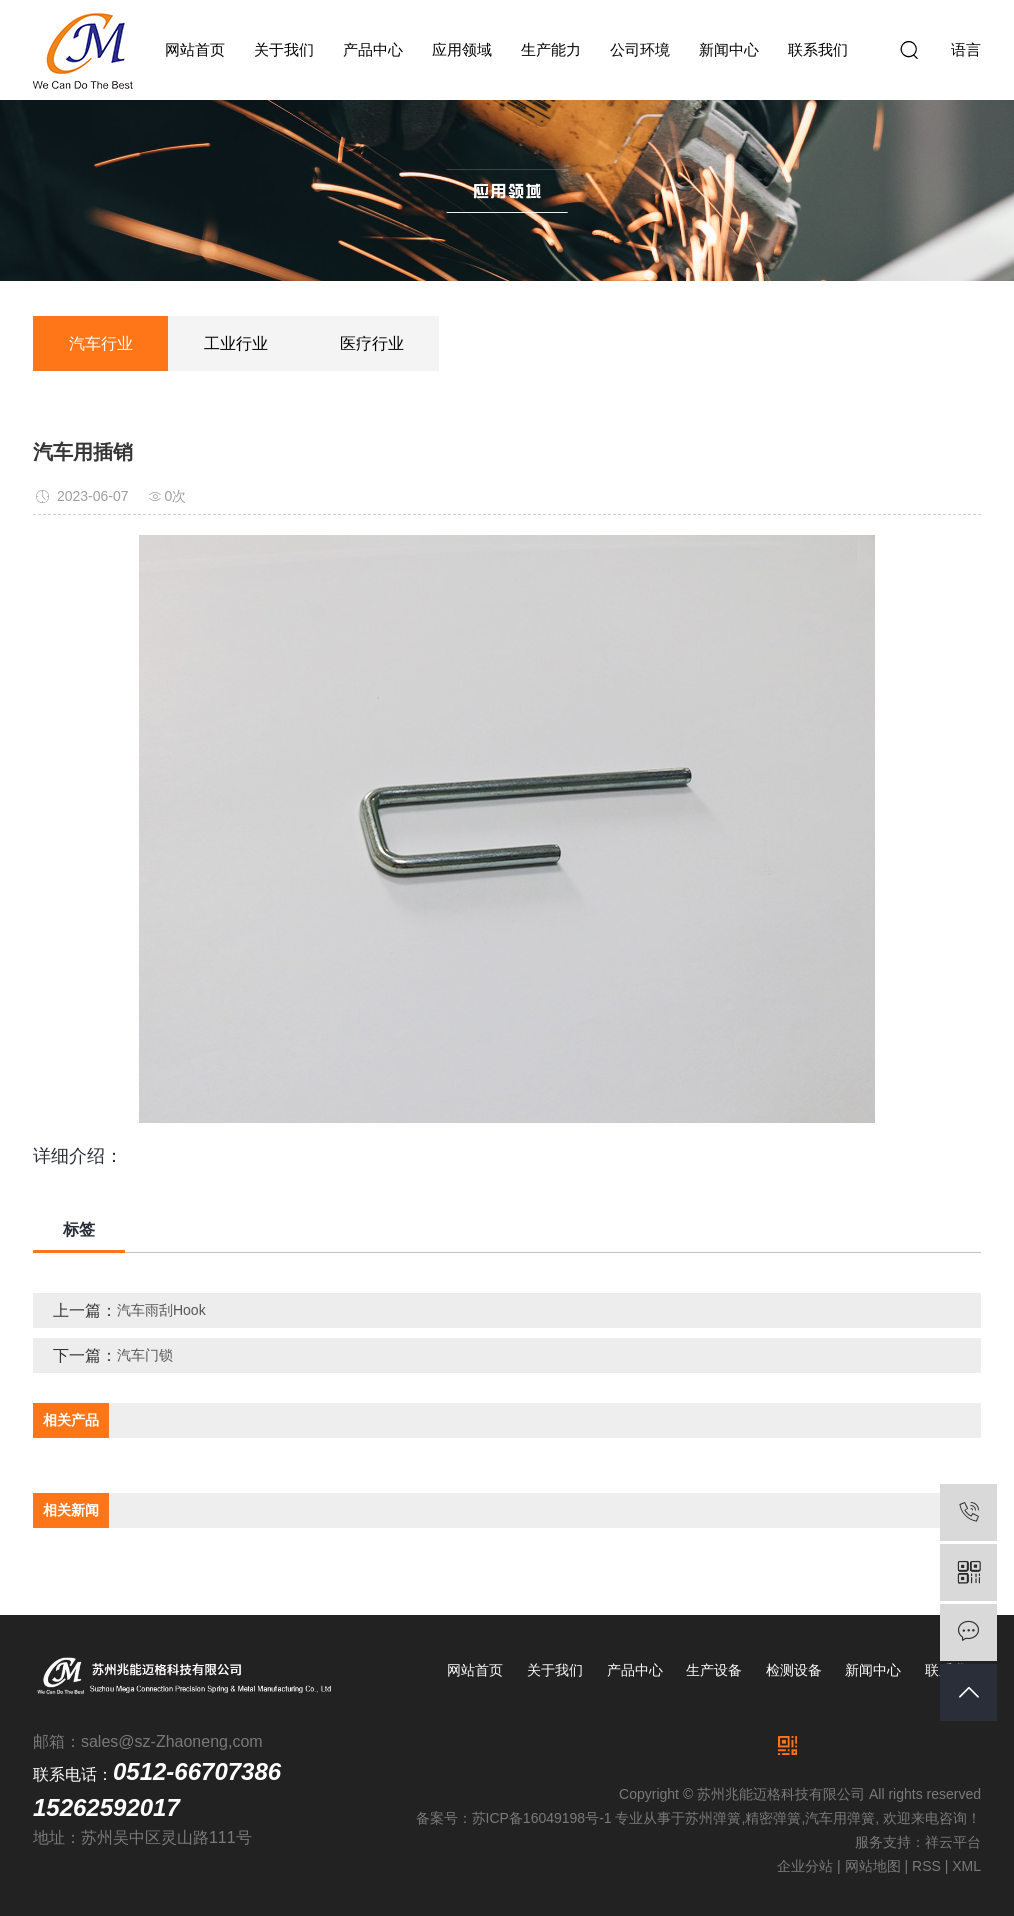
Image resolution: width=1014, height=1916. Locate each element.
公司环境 (640, 49)
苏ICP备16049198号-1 (542, 1818)
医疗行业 (372, 343)
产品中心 (373, 49)
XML (966, 1866)
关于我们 (284, 49)
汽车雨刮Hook (161, 1310)
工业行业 (236, 343)
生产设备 (714, 1670)
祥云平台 (953, 1842)
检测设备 (794, 1670)
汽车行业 (101, 343)
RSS (926, 1866)
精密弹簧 (773, 1818)
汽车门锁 (145, 1355)
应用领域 (462, 49)
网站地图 (873, 1866)
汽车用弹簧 (840, 1818)
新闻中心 (729, 49)
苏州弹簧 (713, 1818)
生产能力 (551, 49)
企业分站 (805, 1866)
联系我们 (818, 49)
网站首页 (195, 49)
